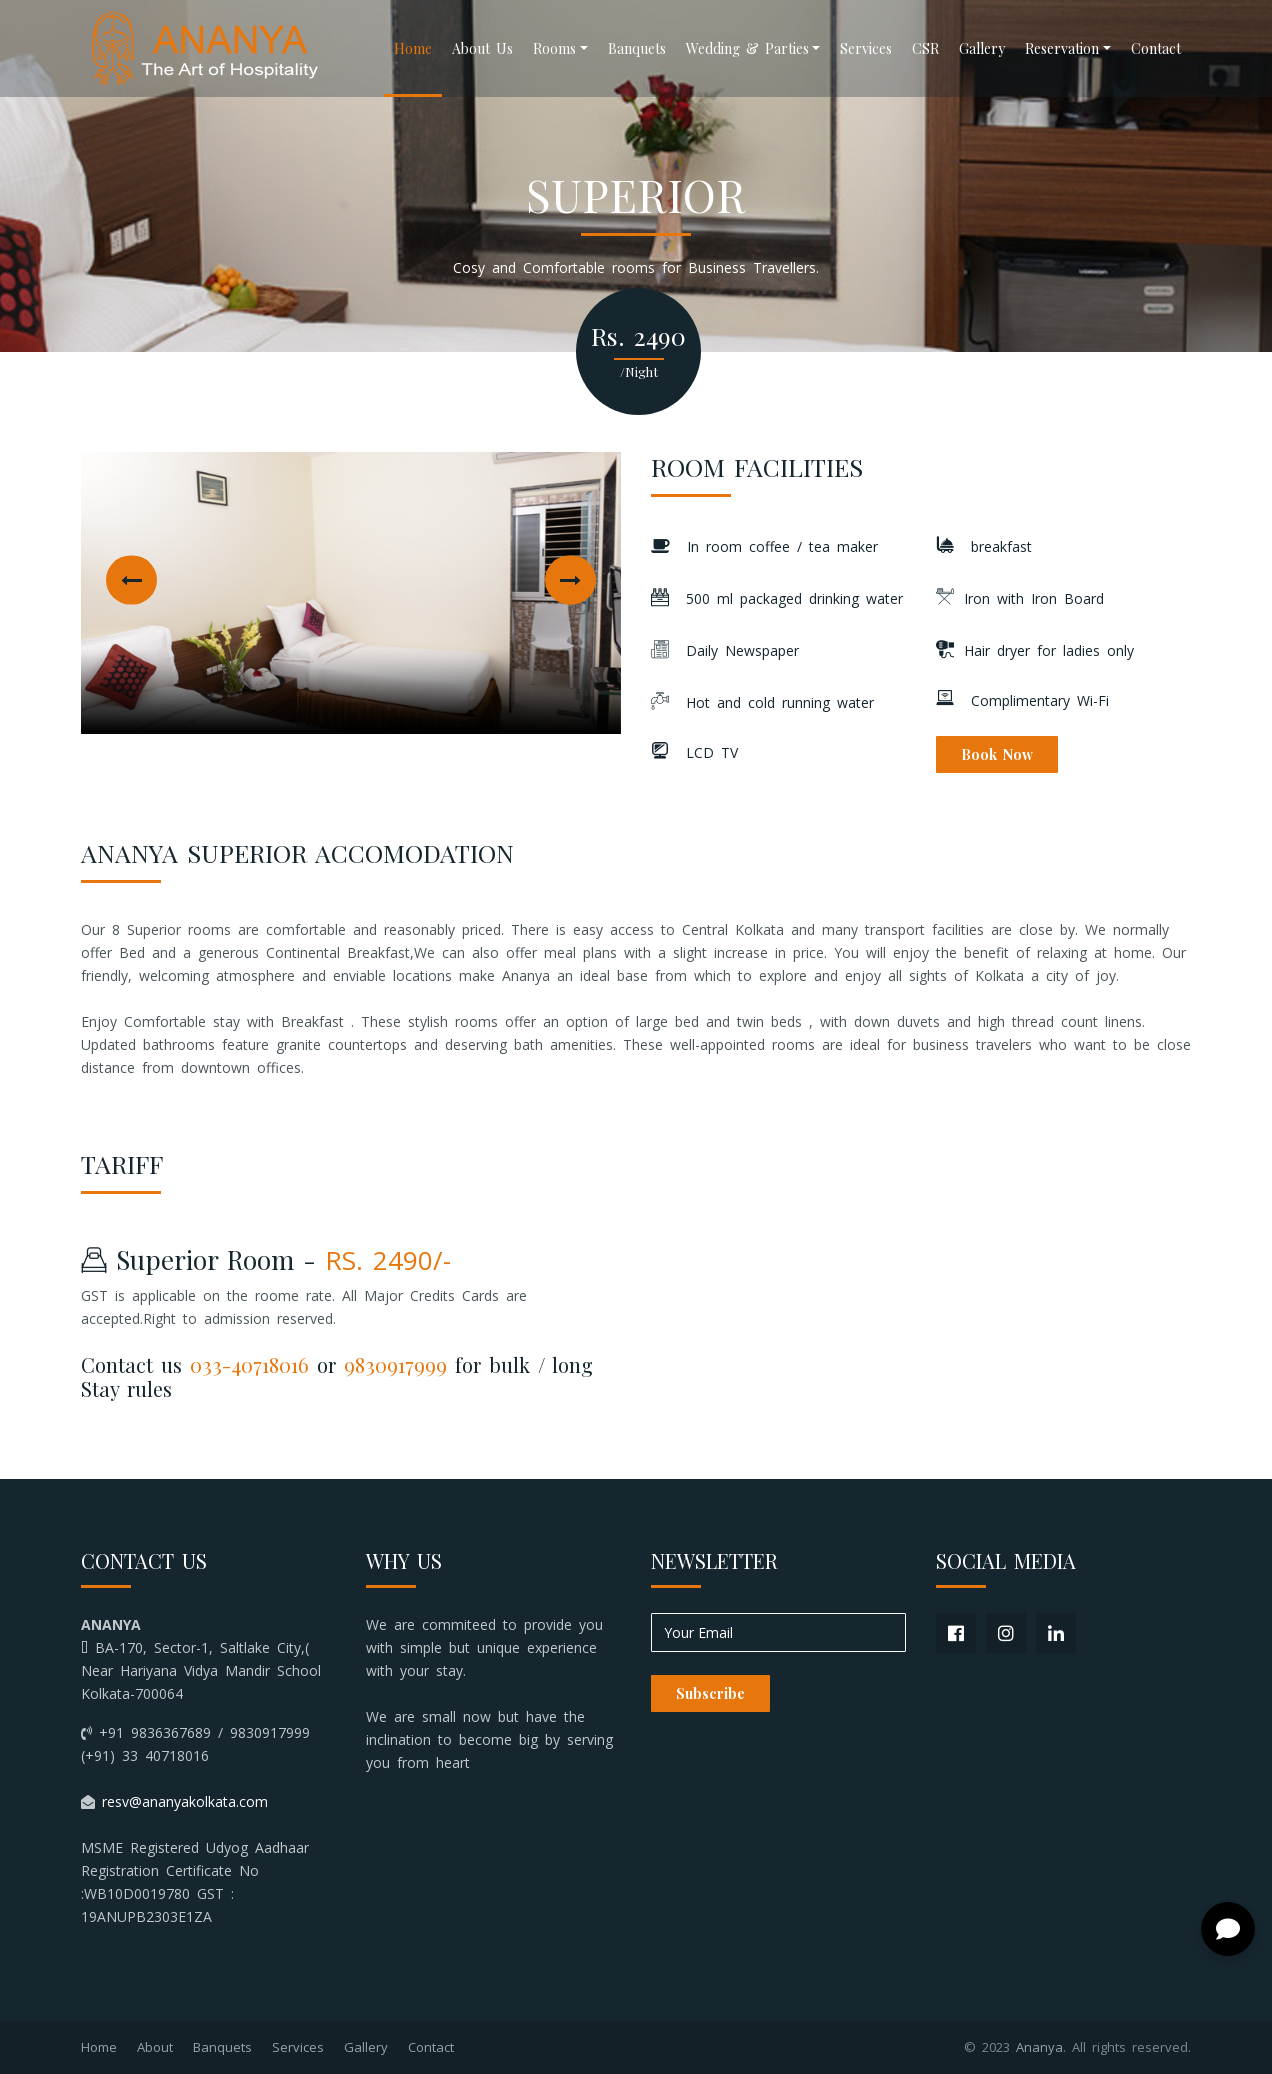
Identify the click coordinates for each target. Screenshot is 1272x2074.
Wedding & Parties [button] (747, 48)
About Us (482, 48)
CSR (925, 48)
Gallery (982, 48)
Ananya (1039, 2047)
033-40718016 (249, 1364)
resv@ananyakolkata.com (185, 1801)
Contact (1156, 48)
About (155, 2047)
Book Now (997, 754)
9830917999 (395, 1364)
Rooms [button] (554, 48)
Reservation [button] (1062, 48)
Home (413, 48)
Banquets (637, 48)
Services (866, 48)
